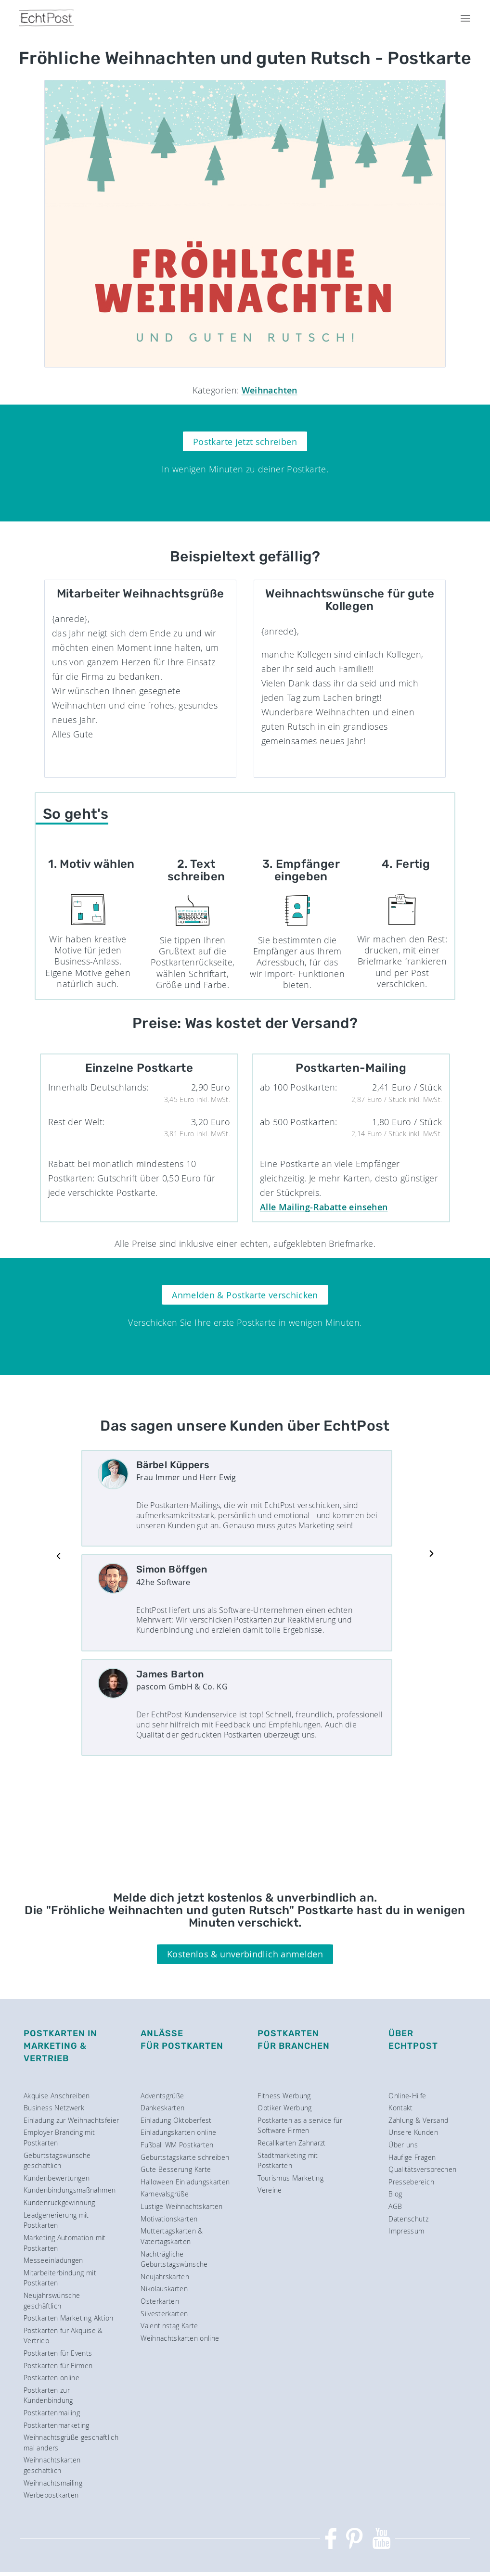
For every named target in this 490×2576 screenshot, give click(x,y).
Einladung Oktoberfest (176, 2120)
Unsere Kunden (413, 2132)
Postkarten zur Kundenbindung (48, 2395)
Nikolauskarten (164, 2288)
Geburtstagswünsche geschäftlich (57, 2160)
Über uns (403, 2144)
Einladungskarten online (178, 2132)
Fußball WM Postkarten (177, 2144)
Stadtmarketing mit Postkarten (288, 2160)
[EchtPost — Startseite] (46, 18)
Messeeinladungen (53, 2260)
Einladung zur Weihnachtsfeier (71, 2120)
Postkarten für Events (58, 2353)
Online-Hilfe (407, 2095)
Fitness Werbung (284, 2095)
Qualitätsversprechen (422, 2169)
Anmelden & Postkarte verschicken (245, 1295)
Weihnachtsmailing (53, 2482)
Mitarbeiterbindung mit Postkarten (60, 2278)
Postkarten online (51, 2377)
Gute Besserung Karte (176, 2169)
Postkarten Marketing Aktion (69, 2317)
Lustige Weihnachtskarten (182, 2206)
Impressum (406, 2230)
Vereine (270, 2190)
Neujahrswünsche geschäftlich (52, 2300)
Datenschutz (408, 2218)
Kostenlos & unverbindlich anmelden (245, 1954)
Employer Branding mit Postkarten (59, 2137)
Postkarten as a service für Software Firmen (300, 2125)
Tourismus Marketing (290, 2178)
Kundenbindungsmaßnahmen (70, 2190)
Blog (395, 2193)
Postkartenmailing (52, 2412)
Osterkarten (160, 2301)
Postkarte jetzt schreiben (245, 441)
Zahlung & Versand (418, 2120)
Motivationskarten (169, 2218)
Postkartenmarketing (57, 2425)
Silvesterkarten (164, 2313)
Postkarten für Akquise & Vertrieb (63, 2336)
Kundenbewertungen (57, 2178)
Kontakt (400, 2107)
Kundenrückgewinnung (59, 2202)
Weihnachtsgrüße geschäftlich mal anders (71, 2442)
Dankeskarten (162, 2107)
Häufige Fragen (412, 2157)
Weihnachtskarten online (180, 2338)
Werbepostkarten (51, 2495)
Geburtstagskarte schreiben (185, 2157)
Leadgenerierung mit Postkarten (56, 2220)
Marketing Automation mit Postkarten (65, 2243)
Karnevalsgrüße (165, 2193)
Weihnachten (269, 390)
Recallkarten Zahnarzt (292, 2142)
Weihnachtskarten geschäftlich (52, 2465)
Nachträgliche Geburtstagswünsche (174, 2259)
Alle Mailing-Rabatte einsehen (323, 1207)
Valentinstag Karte (169, 2325)
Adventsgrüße (162, 2095)
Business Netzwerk (54, 2107)
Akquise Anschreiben (57, 2095)
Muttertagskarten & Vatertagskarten (172, 2236)
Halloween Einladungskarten (185, 2181)
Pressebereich (411, 2181)
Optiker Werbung (284, 2107)
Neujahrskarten (165, 2276)
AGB (395, 2206)
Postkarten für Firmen (58, 2365)
